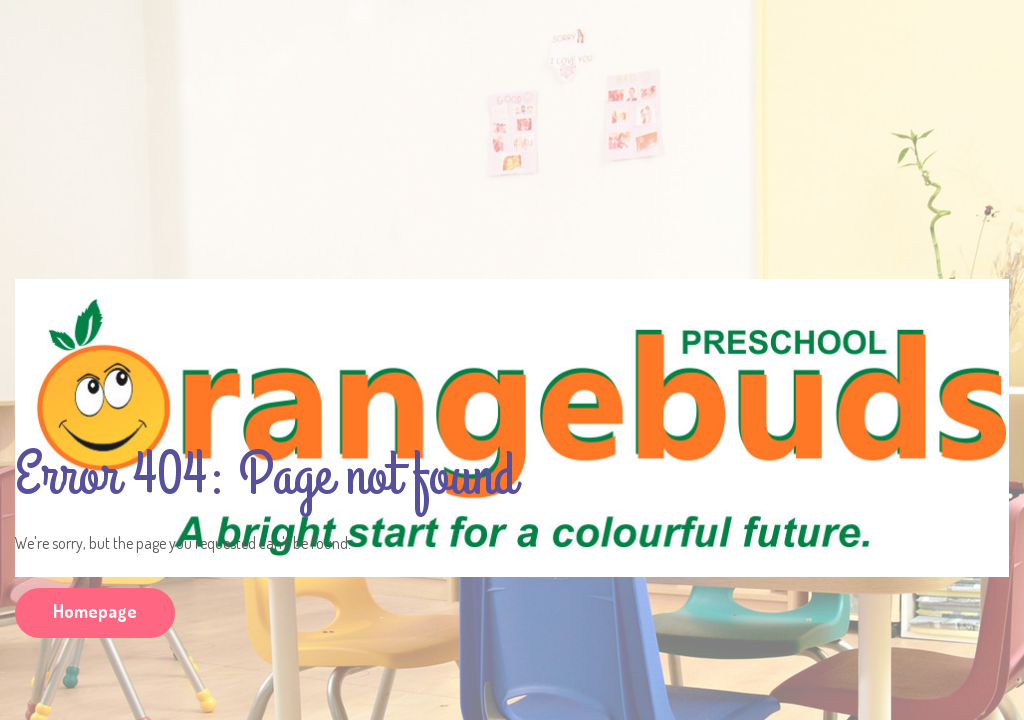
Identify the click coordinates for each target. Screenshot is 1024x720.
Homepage (95, 611)
